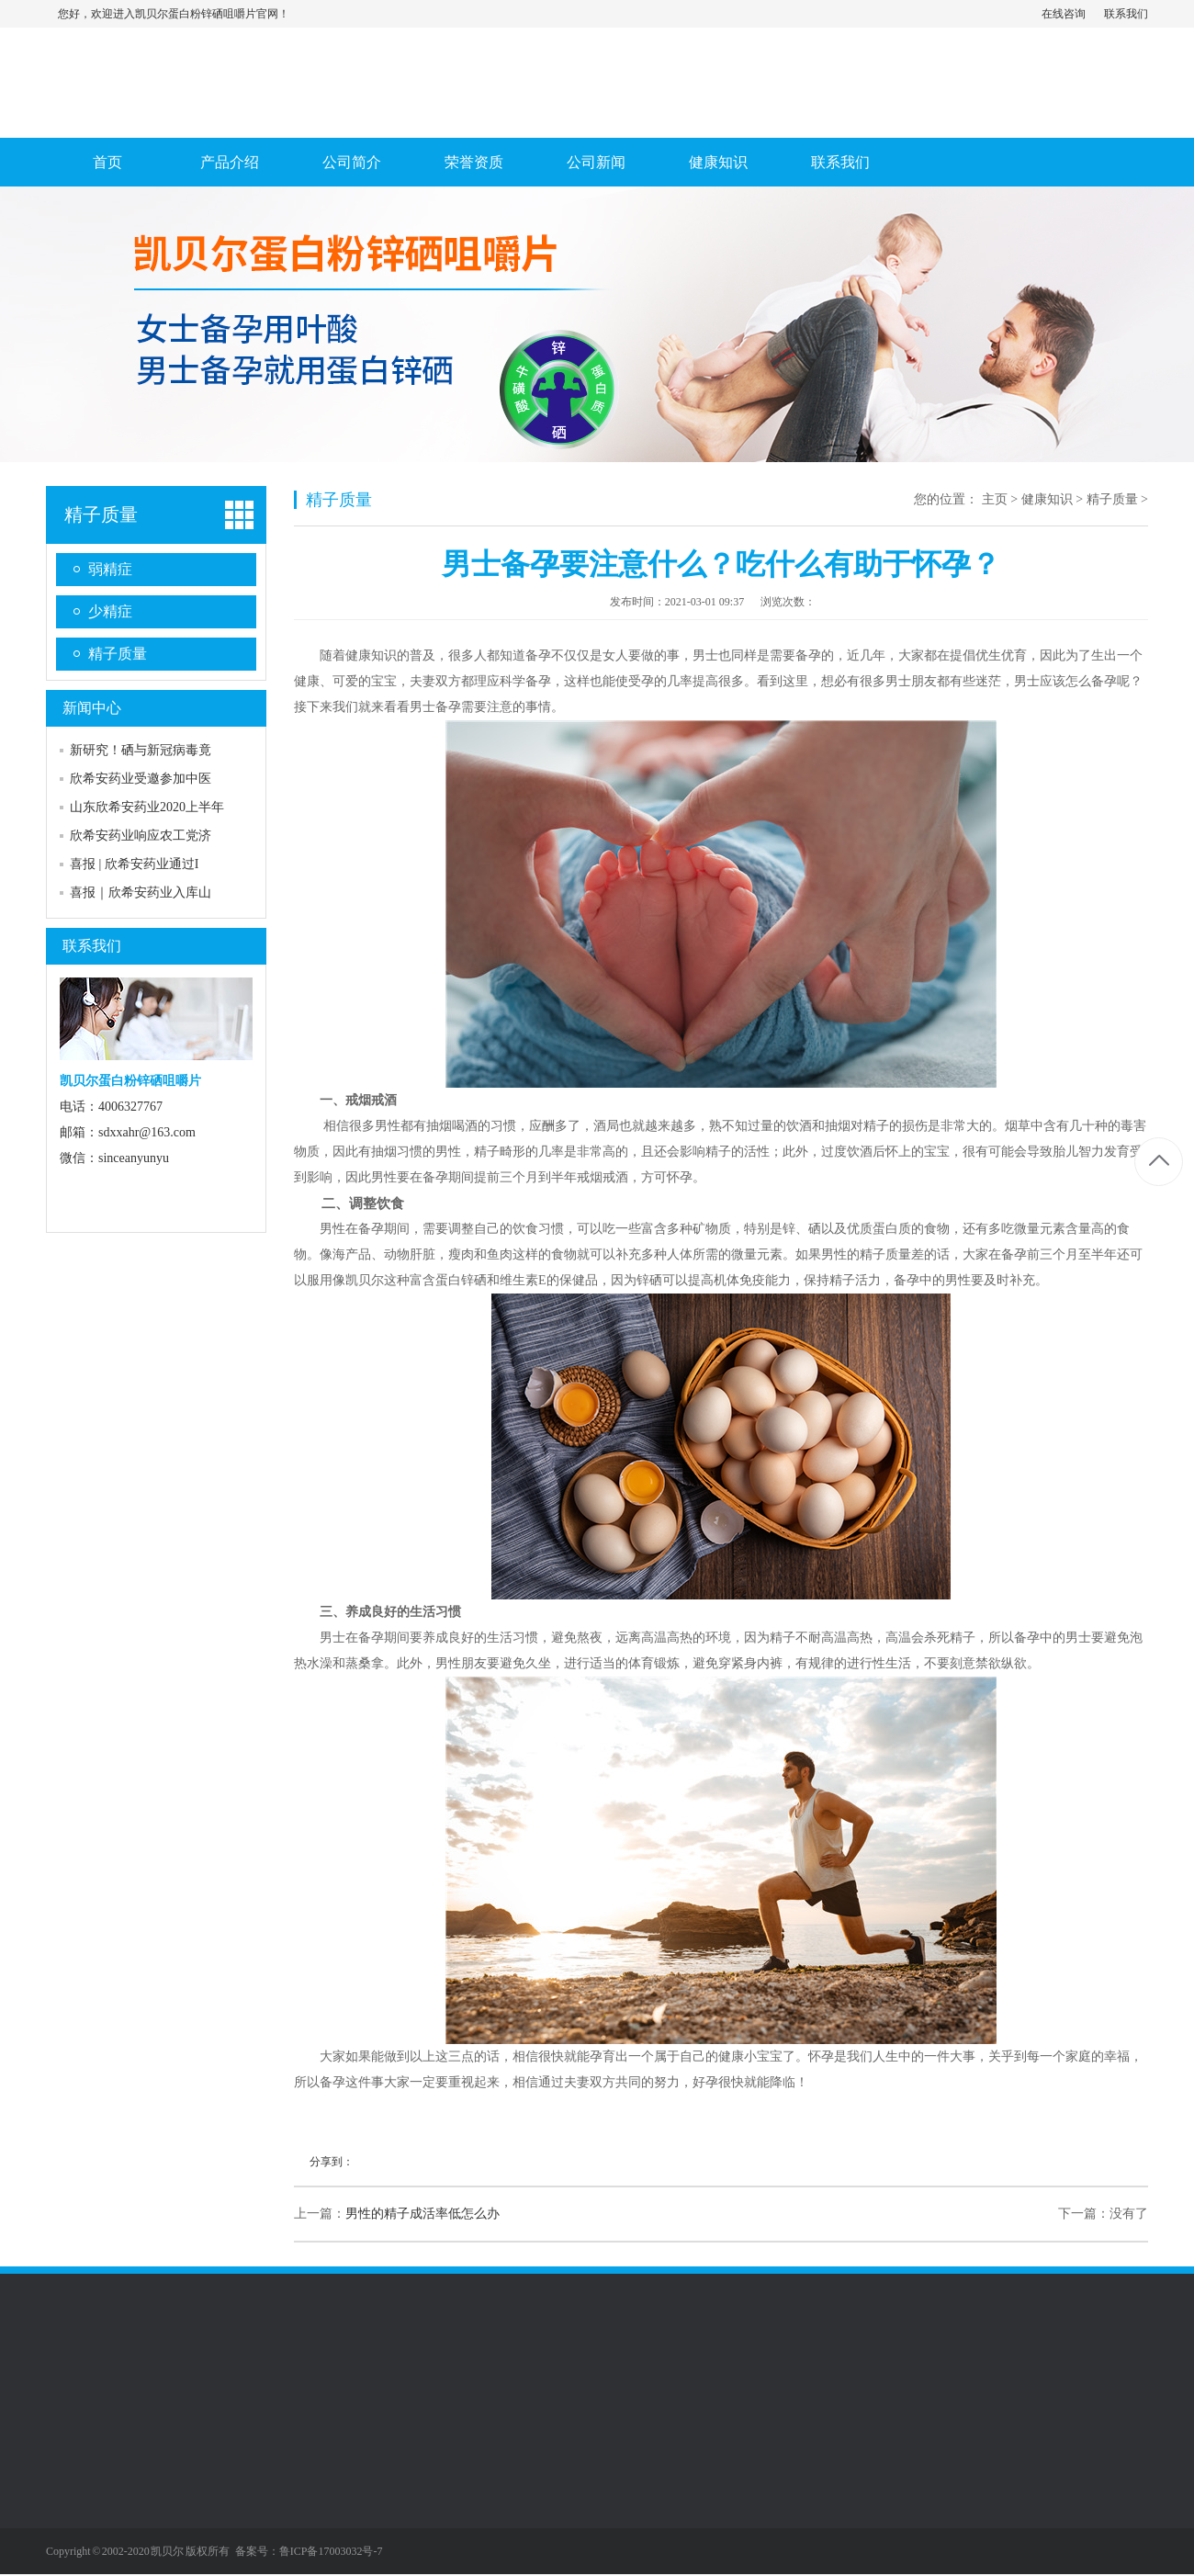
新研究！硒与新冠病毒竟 (140, 750)
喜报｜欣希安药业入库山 (140, 892)
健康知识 (718, 162)
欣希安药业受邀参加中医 (140, 778)
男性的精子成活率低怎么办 (422, 2213)
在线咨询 (1064, 13)
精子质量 (101, 514)
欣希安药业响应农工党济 (140, 835)
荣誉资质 (474, 162)
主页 (995, 499)
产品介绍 (229, 162)
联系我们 (1126, 13)
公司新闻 (596, 162)
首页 (107, 162)
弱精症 (110, 569)
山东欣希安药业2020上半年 (147, 807)
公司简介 (351, 162)
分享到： (332, 2161)
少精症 (110, 611)
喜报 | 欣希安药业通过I (134, 864)
